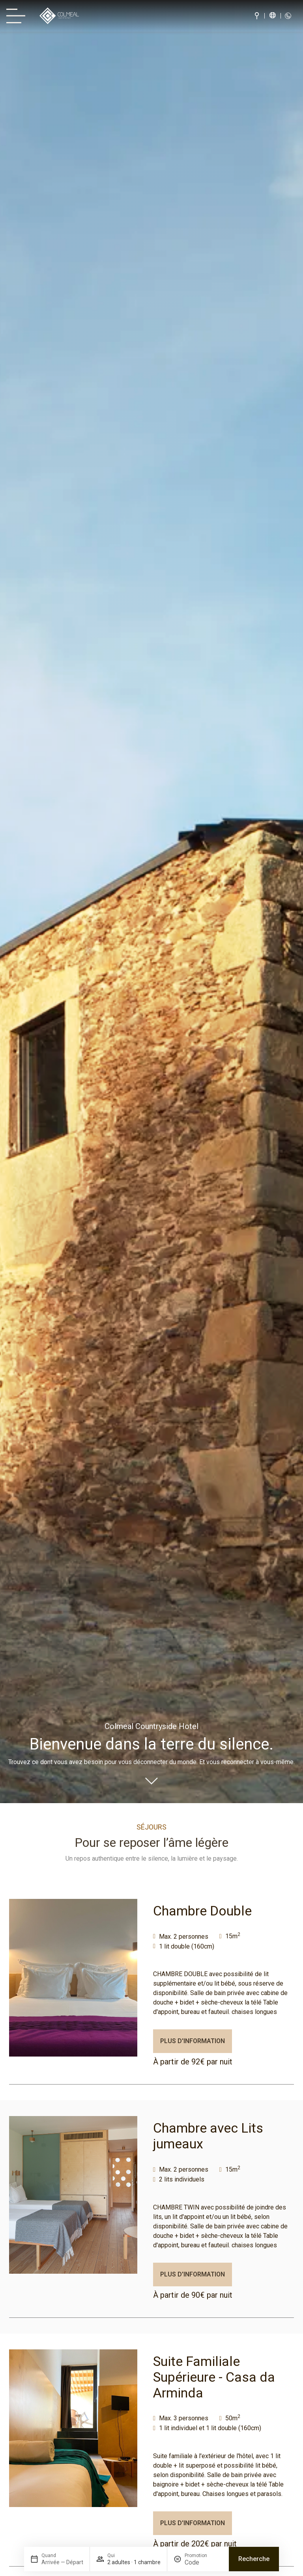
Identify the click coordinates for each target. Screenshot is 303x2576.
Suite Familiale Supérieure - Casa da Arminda (214, 2377)
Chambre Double (202, 1911)
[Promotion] (204, 2562)
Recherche (253, 2559)
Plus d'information (192, 2041)
